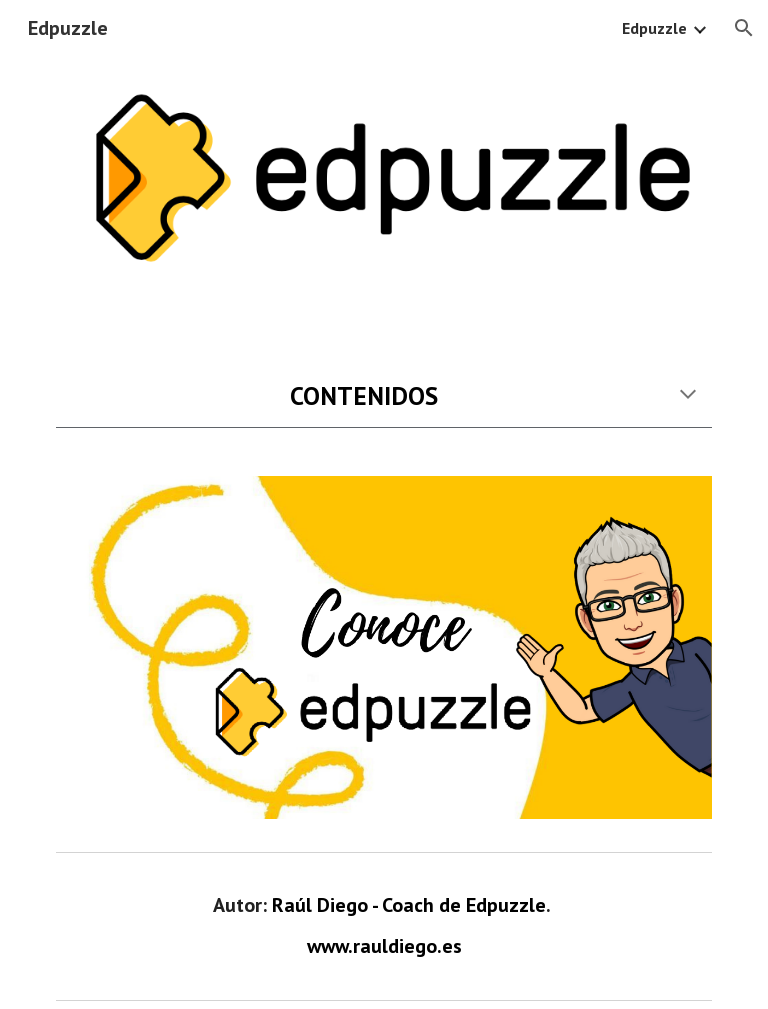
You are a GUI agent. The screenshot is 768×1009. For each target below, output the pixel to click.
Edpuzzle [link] (654, 28)
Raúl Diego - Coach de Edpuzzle (409, 905)
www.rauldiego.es (384, 946)
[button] (744, 28)
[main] (383, 395)
